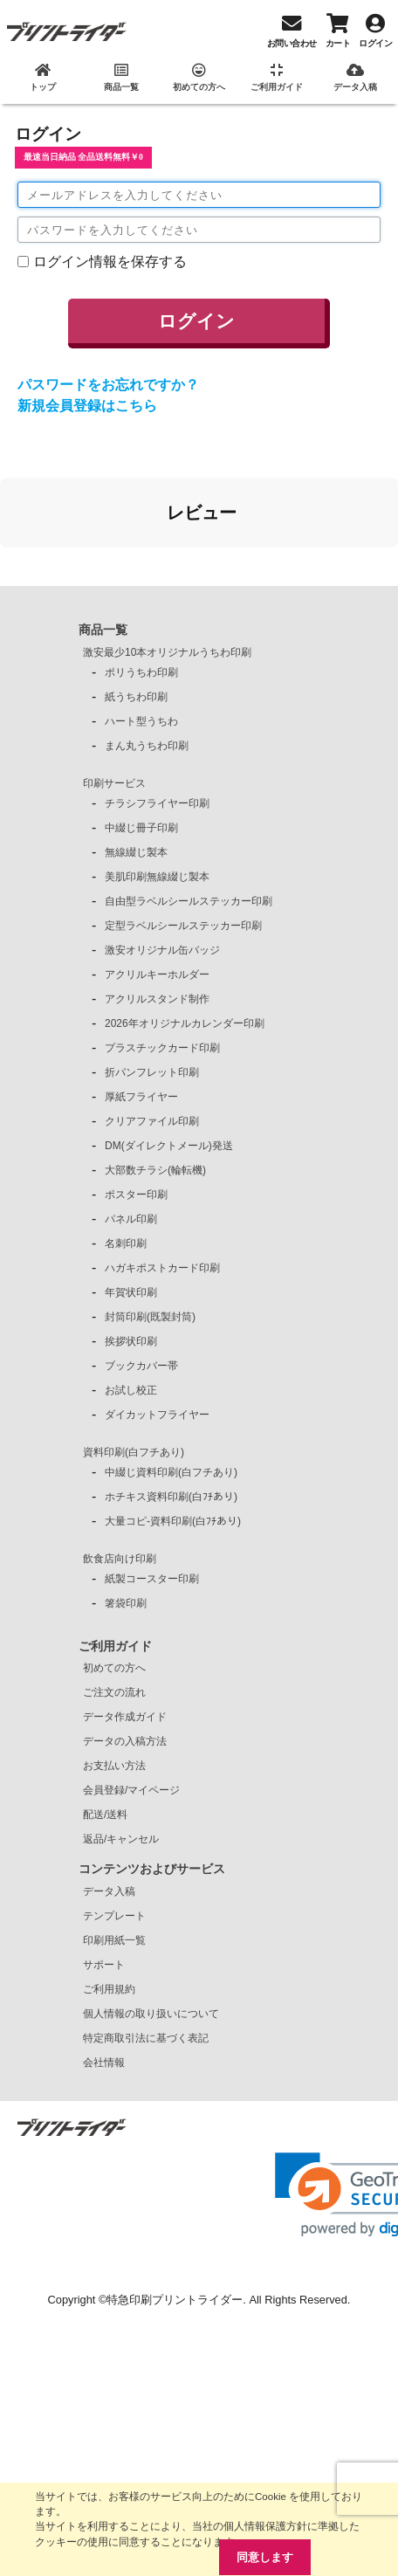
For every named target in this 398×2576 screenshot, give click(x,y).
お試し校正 (131, 1390)
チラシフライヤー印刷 (157, 803)
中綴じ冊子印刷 (141, 828)
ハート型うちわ (141, 721)
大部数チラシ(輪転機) (155, 1170)
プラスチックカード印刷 (162, 1048)
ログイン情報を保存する (110, 261)
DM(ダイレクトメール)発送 (169, 1146)
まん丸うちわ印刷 (147, 746)
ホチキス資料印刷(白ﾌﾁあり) (171, 1497)
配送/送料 (105, 1814)
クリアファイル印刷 (152, 1121)
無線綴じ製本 (136, 852)
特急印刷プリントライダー (174, 2299)
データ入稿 (109, 1891)
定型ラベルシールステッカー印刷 (183, 926)
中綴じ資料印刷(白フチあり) (171, 1472)
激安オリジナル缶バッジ (162, 950)
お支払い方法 (114, 1766)
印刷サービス (114, 783)
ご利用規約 (109, 1989)
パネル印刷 (131, 1219)
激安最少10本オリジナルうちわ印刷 (167, 652)
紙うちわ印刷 (136, 697)
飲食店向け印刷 (119, 1559)
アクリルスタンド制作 (157, 999)
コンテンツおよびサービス (152, 1869)
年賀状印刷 (131, 1292)
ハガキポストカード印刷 (162, 1268)
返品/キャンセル (121, 1839)
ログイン (196, 321)
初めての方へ (114, 1668)
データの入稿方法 (125, 1741)
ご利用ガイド (115, 1646)
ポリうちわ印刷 (141, 672)
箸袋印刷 (126, 1603)
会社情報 (104, 2062)
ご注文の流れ (114, 1692)
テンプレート (114, 1916)
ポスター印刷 (136, 1194)
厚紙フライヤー (141, 1097)
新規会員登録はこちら (87, 405)
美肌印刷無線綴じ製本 (157, 877)
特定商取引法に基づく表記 (146, 2038)
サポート (104, 1965)
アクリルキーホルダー (157, 974)
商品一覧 (103, 630)
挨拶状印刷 (131, 1341)
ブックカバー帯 (141, 1366)
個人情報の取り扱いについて (151, 2014)
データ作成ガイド (125, 1717)
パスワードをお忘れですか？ (108, 384)
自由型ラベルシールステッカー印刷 (188, 901)
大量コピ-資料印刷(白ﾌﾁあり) (173, 1521)
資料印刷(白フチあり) (133, 1452)
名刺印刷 (126, 1243)
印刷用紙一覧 (114, 1940)
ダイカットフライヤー (157, 1415)
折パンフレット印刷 (152, 1072)
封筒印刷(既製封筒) (150, 1317)
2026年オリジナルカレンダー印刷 (184, 1023)
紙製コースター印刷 (152, 1579)
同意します (265, 2557)
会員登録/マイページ (131, 1790)
